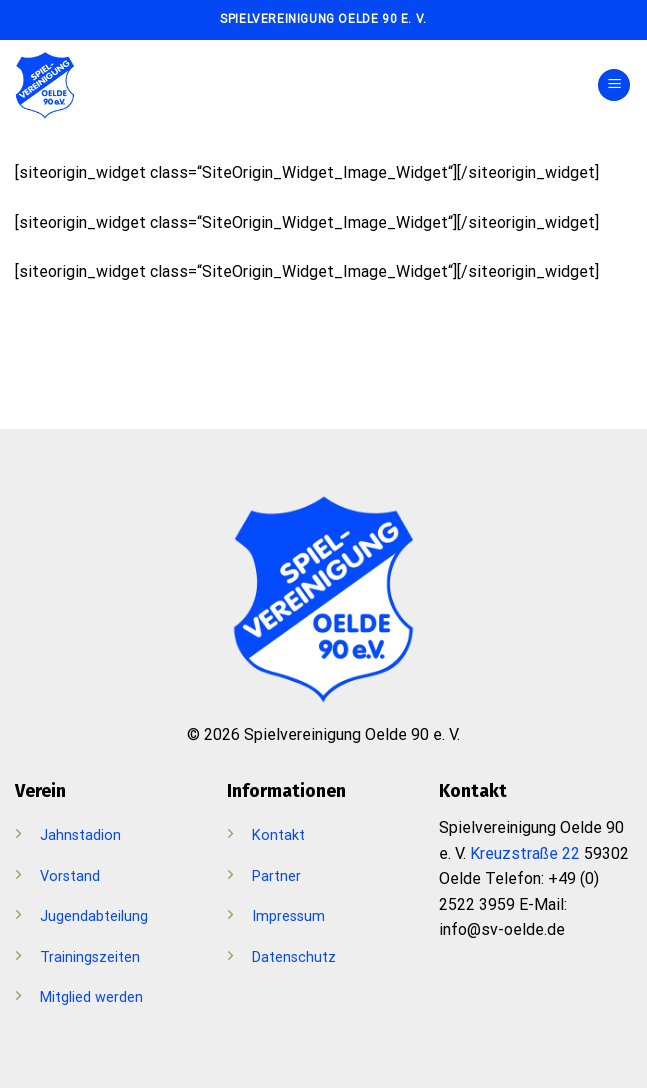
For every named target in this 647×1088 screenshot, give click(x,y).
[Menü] (614, 85)
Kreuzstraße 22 (525, 853)
